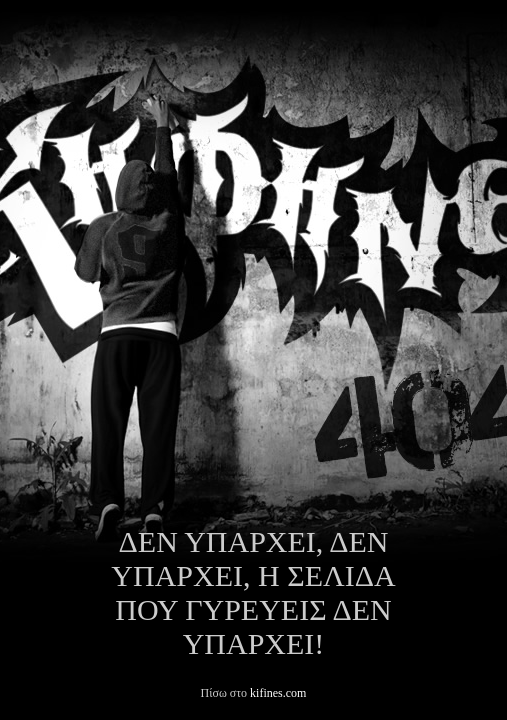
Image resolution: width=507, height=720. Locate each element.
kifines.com (278, 693)
